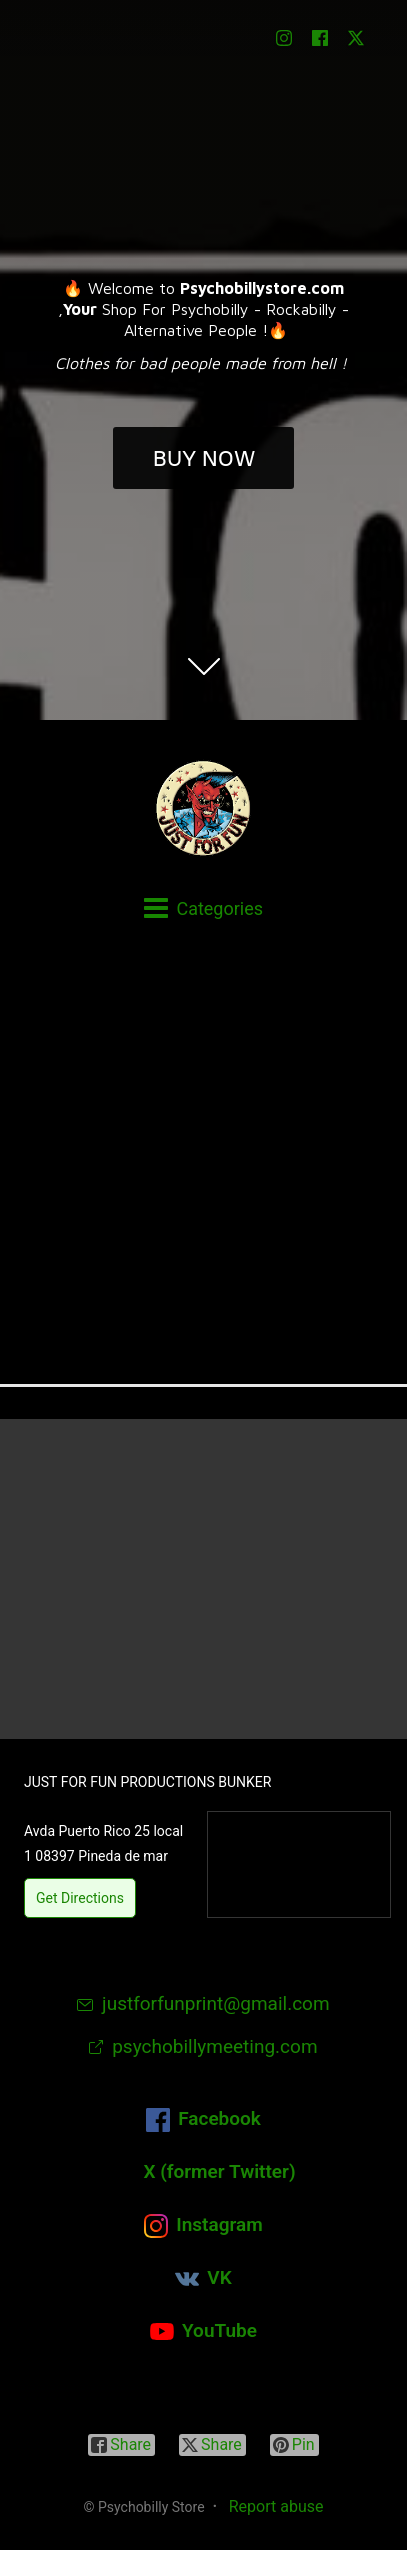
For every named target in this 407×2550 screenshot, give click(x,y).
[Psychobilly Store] (203, 808)
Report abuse (276, 2506)
